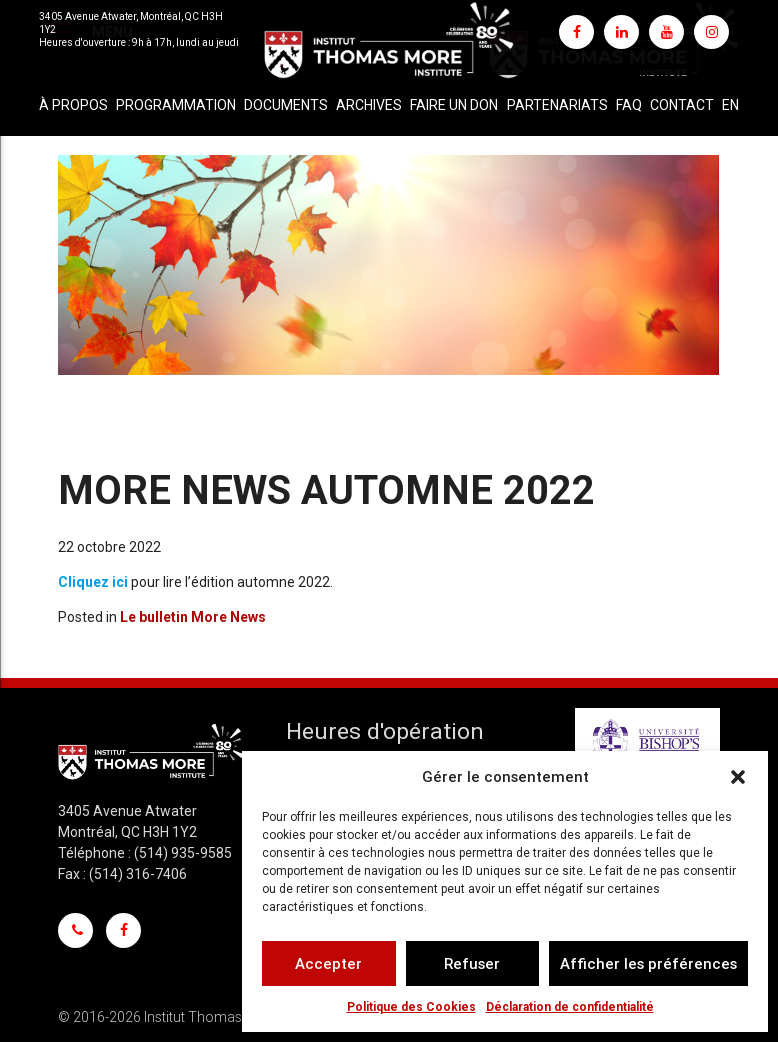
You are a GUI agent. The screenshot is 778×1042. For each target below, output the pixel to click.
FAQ (629, 105)
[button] (738, 777)
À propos (73, 105)
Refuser (472, 963)
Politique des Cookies (411, 1007)
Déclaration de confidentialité (570, 1007)
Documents (286, 105)
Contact (682, 105)
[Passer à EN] (730, 105)
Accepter (328, 963)
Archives (369, 105)
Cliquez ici (93, 582)
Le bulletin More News (193, 617)
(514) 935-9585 (183, 853)
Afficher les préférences (648, 963)
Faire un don (454, 105)
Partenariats (557, 105)
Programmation (176, 105)
